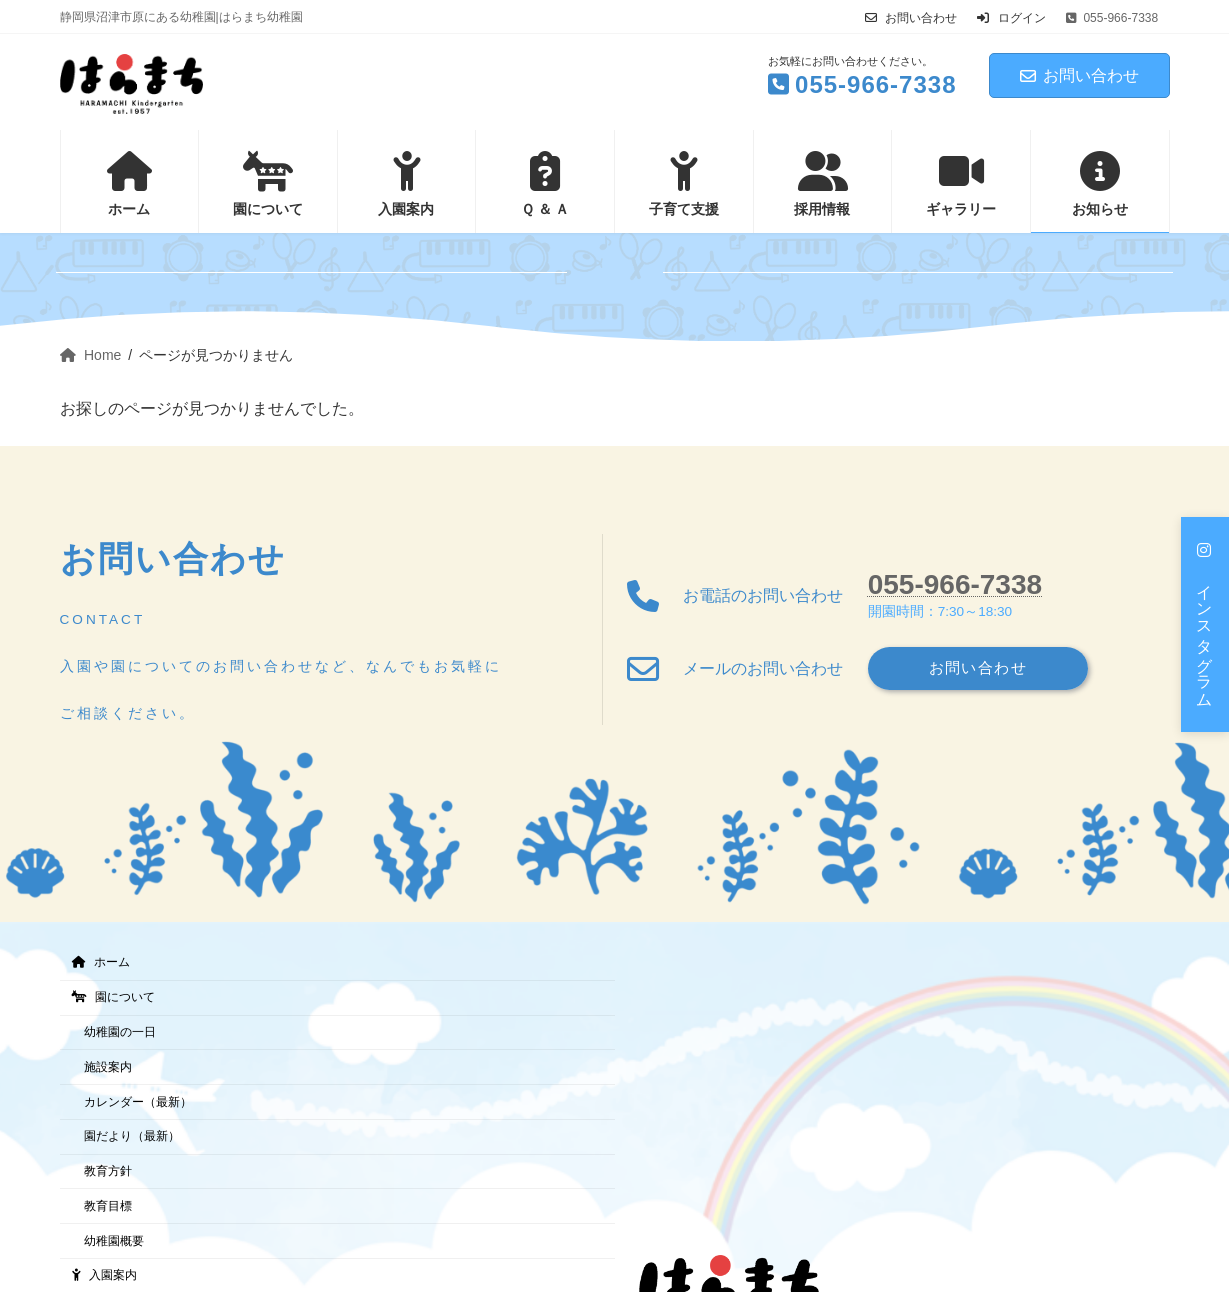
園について (113, 997)
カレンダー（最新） (138, 1101)
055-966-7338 (955, 582)
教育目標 (108, 1206)
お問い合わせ (911, 18)
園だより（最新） (132, 1136)
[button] (1205, 624)
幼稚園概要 (114, 1241)
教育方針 (108, 1171)
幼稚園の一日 (120, 1032)
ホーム (101, 962)
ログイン (1011, 18)
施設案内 (108, 1067)
